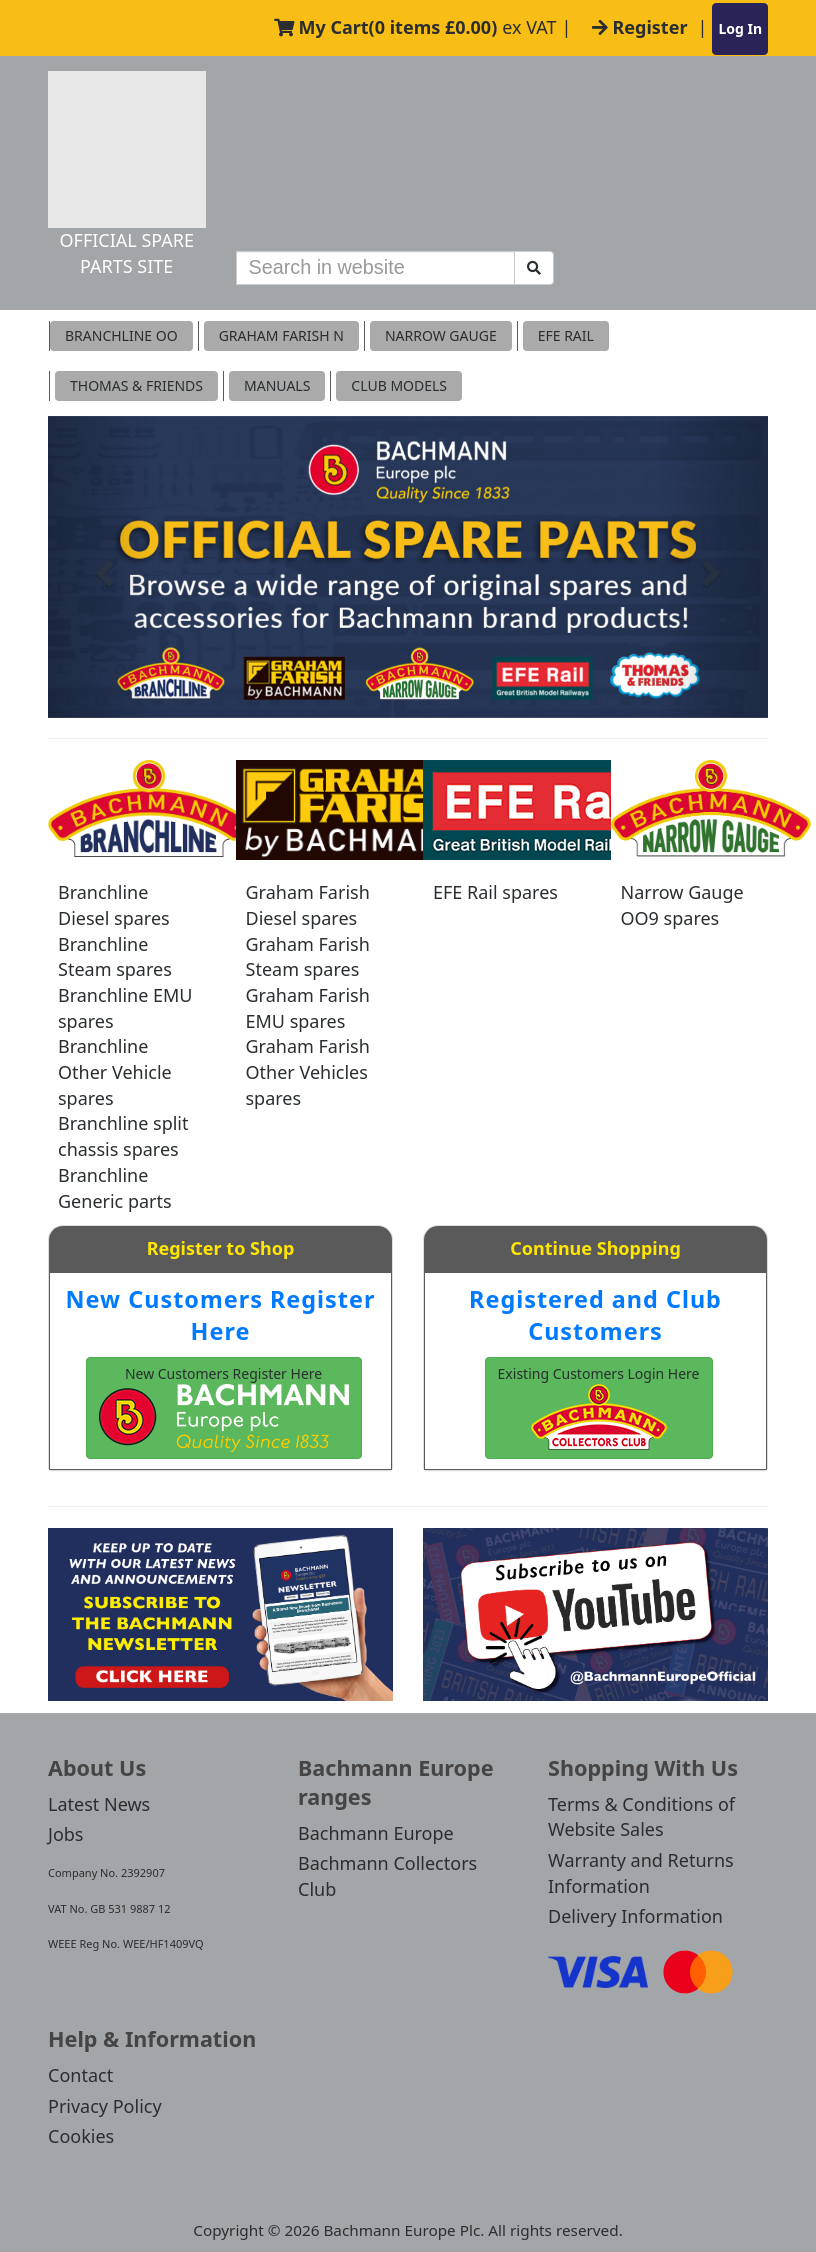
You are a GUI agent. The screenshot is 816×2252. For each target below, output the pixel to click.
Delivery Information (635, 1916)
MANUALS (277, 385)
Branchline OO (121, 335)
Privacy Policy (105, 2106)
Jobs (66, 1834)
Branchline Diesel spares (114, 905)
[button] (102, 567)
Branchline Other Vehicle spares (115, 1071)
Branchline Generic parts (115, 1188)
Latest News (99, 1804)
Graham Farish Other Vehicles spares (308, 1071)
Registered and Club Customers (595, 1315)
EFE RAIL (566, 335)
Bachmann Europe (376, 1833)
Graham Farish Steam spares (308, 957)
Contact (80, 2075)
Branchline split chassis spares (123, 1136)
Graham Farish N (281, 335)
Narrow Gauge (441, 335)
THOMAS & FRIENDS (136, 385)
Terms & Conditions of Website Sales (641, 1817)
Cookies (81, 2136)
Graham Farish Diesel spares (308, 905)
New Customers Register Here (221, 1315)
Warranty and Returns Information (641, 1873)
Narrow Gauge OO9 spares (682, 905)
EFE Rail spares (495, 892)
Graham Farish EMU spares (308, 1008)
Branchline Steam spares (115, 957)
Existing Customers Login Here (599, 1408)
